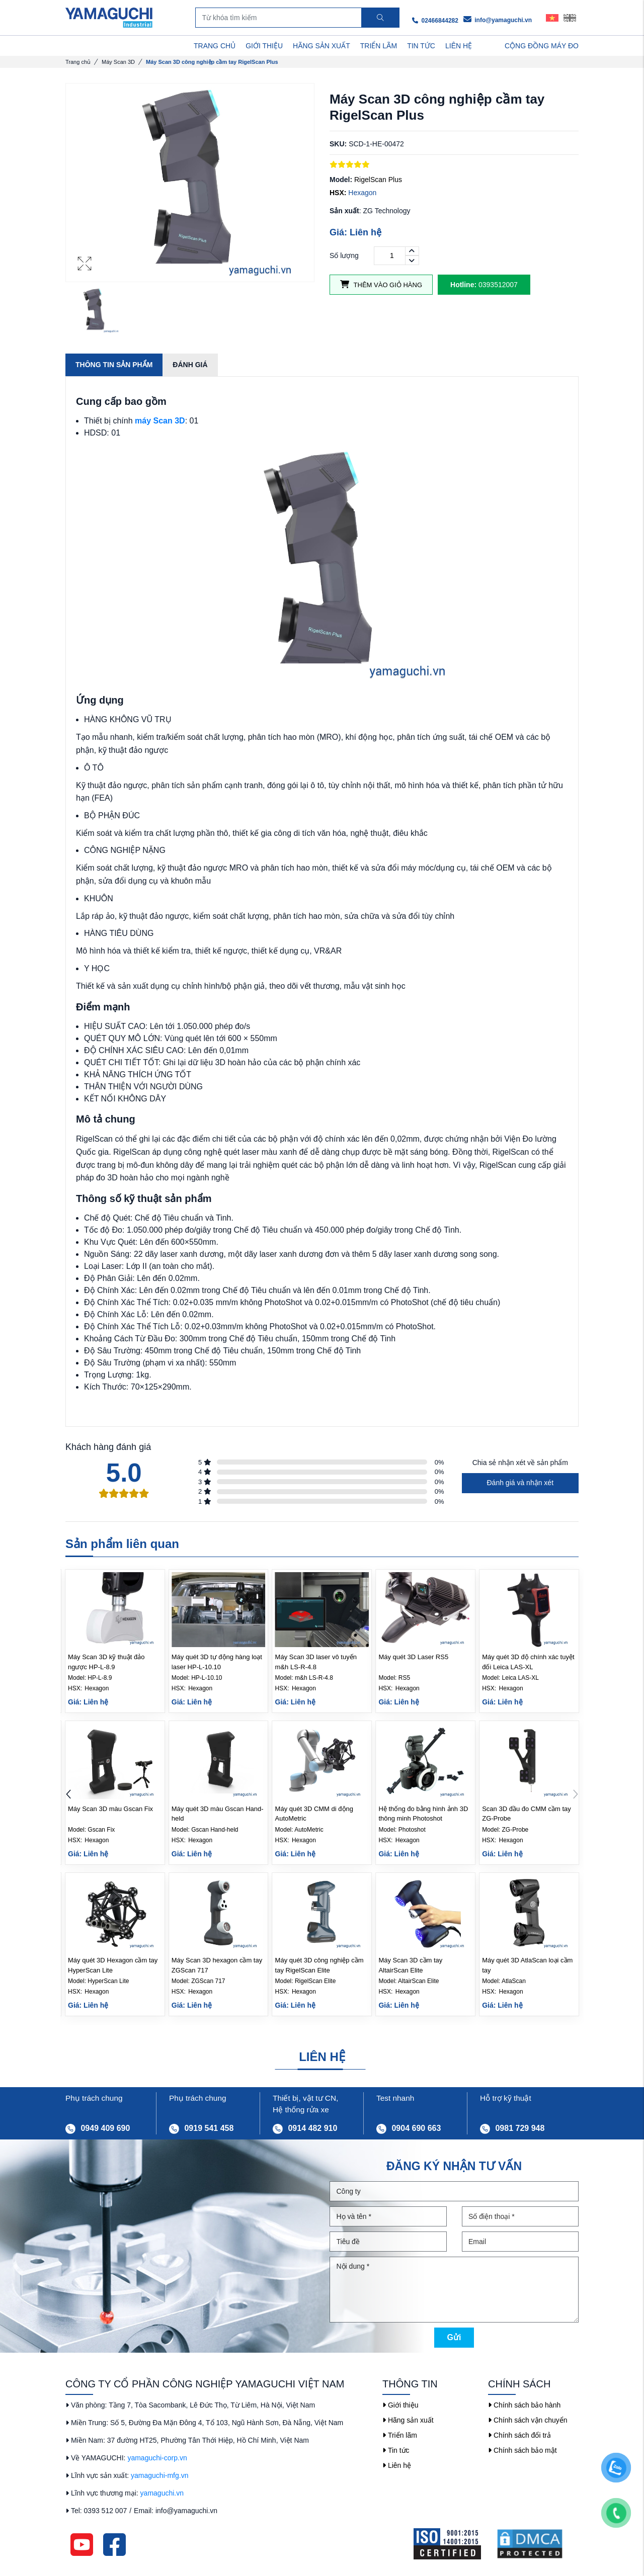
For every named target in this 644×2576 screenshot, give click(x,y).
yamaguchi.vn (162, 2493)
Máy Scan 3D (118, 62)
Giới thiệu (400, 2405)
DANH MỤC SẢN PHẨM (117, 46)
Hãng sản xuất (408, 2420)
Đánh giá (190, 365)
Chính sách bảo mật (522, 2450)
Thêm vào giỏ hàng (381, 284)
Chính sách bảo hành (524, 2405)
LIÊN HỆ (458, 46)
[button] (575, 1794)
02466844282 (435, 20)
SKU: (338, 144)
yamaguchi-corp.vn (157, 2458)
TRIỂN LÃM (378, 46)
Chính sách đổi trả (519, 2435)
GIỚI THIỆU (264, 46)
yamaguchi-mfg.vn (159, 2475)
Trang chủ (78, 62)
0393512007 (484, 285)
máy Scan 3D (160, 420)
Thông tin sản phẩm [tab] (113, 365)
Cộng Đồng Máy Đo (542, 46)
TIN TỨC (421, 46)
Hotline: (463, 285)
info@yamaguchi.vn (497, 20)
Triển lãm (399, 2435)
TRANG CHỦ (214, 46)
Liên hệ (396, 2465)
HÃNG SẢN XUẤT (321, 46)
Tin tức (396, 2450)
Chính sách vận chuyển (528, 2420)
